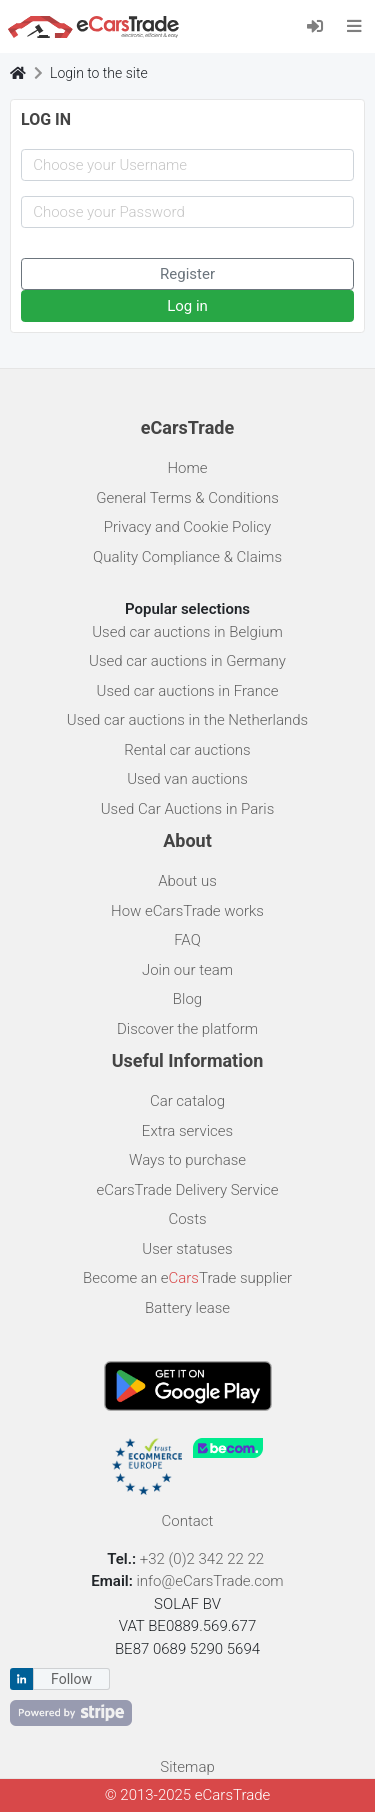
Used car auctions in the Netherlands (187, 720)
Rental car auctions (187, 750)
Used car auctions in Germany (187, 661)
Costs (187, 1219)
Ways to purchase (187, 1160)
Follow (71, 1679)
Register (187, 274)
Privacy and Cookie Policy (187, 527)
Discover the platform (187, 1029)
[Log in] (321, 25)
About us (187, 881)
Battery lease (187, 1308)
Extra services (187, 1131)
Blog (187, 999)
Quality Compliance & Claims (187, 557)
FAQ (187, 940)
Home (187, 468)
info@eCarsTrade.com (209, 1581)
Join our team (187, 970)
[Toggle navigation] (354, 26)
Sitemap (187, 1767)
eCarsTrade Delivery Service (187, 1190)
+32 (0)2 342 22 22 (204, 1559)
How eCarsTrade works (187, 911)
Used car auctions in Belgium (187, 632)
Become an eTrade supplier (187, 1278)
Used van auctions (187, 779)
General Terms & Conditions (187, 498)
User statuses (187, 1249)
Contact (188, 1521)
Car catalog (187, 1101)
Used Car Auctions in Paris (188, 809)
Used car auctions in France (188, 691)
